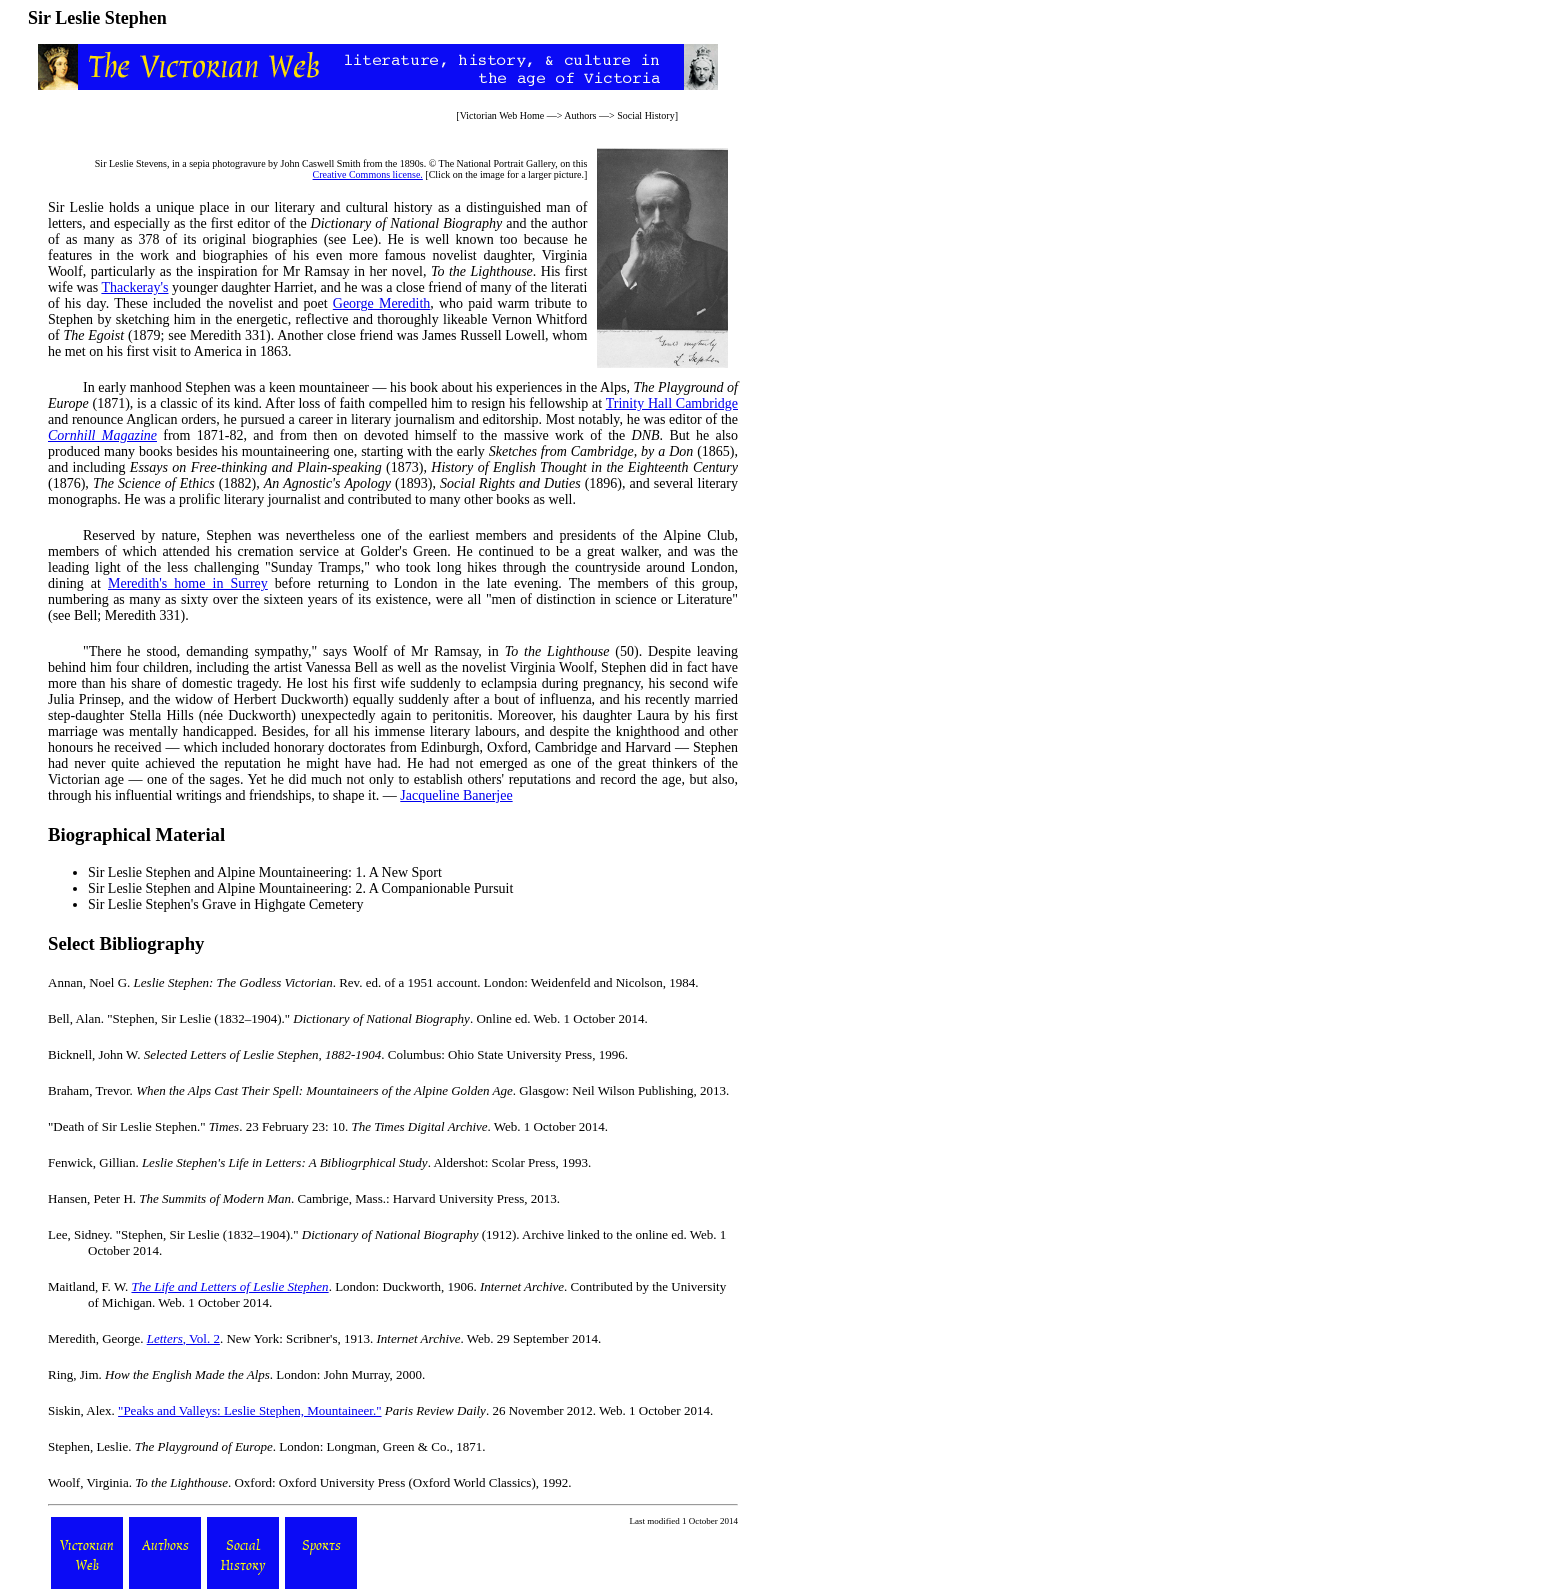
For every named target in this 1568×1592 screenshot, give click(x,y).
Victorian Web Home (502, 115)
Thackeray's (134, 287)
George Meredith (381, 303)
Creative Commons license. (368, 174)
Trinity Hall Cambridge (672, 403)
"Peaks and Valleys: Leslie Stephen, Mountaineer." (249, 1410)
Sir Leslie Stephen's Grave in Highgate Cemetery (225, 904)
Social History (646, 115)
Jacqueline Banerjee (456, 795)
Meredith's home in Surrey (188, 583)
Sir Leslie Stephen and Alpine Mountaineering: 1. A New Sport (265, 872)
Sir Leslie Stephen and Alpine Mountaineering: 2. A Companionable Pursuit (300, 888)
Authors (580, 115)
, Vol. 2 (183, 1338)
